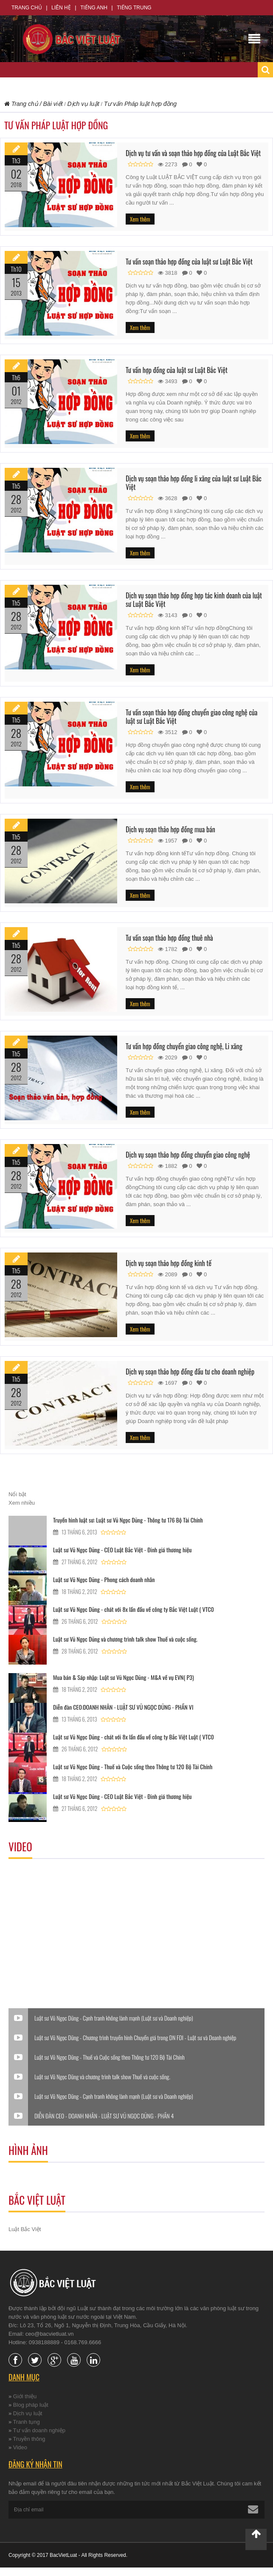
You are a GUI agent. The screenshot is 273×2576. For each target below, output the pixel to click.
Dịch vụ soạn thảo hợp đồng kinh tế (168, 1263)
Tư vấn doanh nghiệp (39, 2430)
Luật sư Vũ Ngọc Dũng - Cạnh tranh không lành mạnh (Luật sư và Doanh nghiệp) (113, 2018)
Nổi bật (17, 1494)
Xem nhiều (21, 1503)
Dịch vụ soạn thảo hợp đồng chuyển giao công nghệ (188, 1155)
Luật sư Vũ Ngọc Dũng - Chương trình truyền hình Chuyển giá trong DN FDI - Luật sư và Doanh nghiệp (135, 2037)
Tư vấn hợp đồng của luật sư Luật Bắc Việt (177, 370)
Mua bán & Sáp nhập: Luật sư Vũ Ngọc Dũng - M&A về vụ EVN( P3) (123, 1677)
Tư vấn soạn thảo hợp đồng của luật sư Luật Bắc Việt (189, 261)
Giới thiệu (25, 2396)
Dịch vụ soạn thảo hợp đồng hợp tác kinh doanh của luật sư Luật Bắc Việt (194, 599)
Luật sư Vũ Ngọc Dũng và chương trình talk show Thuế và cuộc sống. (125, 1638)
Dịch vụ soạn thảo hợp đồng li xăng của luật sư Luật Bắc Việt (194, 482)
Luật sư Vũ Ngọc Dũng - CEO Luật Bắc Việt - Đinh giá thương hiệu (122, 1549)
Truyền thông (29, 2439)
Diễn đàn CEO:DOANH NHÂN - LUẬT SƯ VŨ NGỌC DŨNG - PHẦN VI (123, 1706)
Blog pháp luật (30, 2405)
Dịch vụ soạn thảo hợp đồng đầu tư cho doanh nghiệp (190, 1371)
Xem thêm (140, 219)
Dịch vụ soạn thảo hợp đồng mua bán (170, 829)
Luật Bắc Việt (24, 2229)
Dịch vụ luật (27, 2413)
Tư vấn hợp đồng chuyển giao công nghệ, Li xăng (184, 1046)
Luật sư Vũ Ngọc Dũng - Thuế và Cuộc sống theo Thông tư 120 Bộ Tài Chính (132, 1766)
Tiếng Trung (134, 8)
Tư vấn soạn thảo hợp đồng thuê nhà (169, 938)
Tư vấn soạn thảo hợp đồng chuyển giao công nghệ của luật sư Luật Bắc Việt (191, 716)
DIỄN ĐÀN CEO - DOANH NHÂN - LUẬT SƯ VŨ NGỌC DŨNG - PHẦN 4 (104, 2116)
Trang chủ (26, 8)
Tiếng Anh (93, 8)
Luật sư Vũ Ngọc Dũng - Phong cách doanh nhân (104, 1579)
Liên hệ (61, 8)
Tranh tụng (26, 2422)
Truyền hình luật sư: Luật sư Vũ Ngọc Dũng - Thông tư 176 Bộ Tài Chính (128, 1519)
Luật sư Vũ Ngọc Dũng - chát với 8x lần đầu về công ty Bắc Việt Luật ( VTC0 (133, 1609)
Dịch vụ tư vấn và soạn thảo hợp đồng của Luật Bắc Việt (193, 153)
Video (20, 2447)
